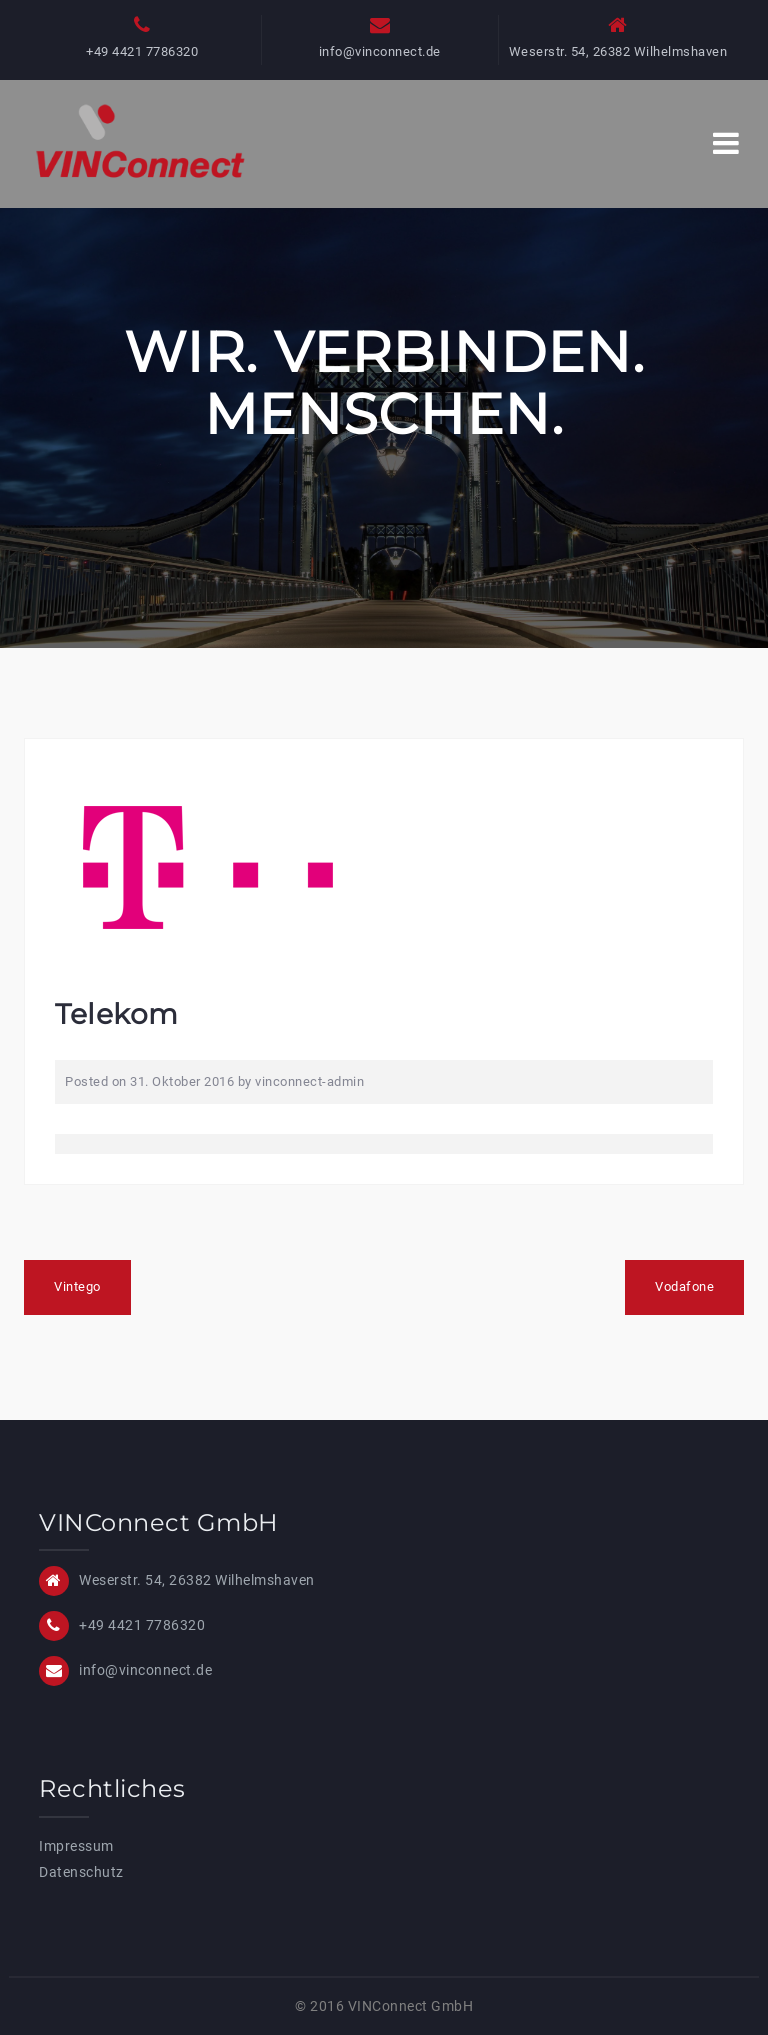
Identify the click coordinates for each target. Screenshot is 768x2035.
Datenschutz (81, 1872)
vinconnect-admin (309, 1081)
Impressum (76, 1846)
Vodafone (684, 1286)
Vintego (77, 1286)
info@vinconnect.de (380, 51)
